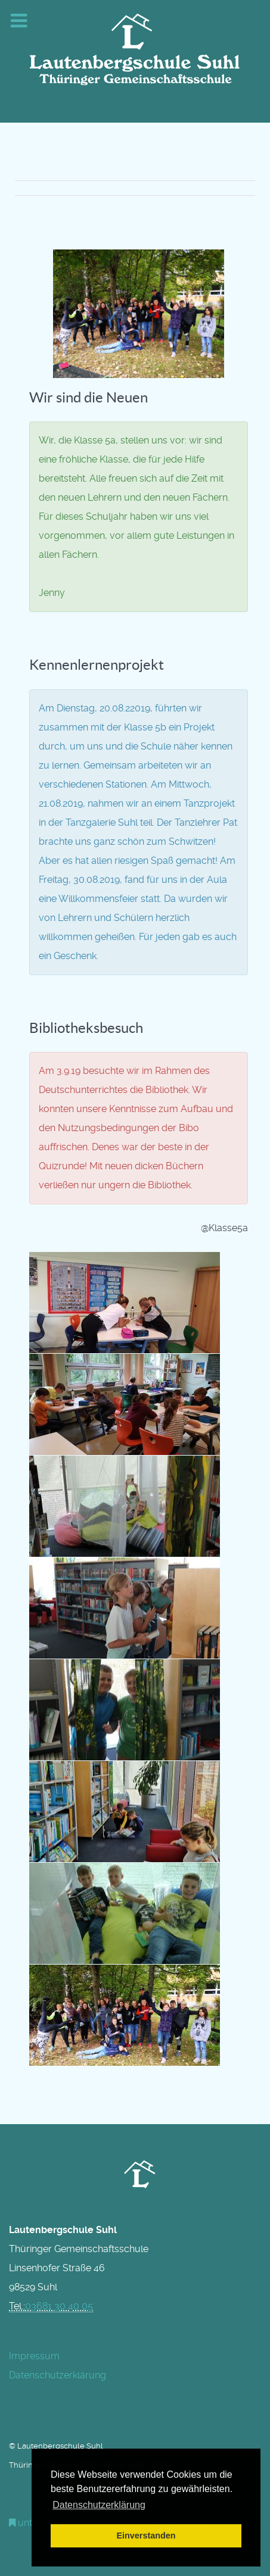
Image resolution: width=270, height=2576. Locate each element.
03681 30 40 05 (59, 2306)
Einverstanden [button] (145, 2535)
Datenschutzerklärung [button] (98, 2505)
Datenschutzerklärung (57, 2375)
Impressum (34, 2356)
